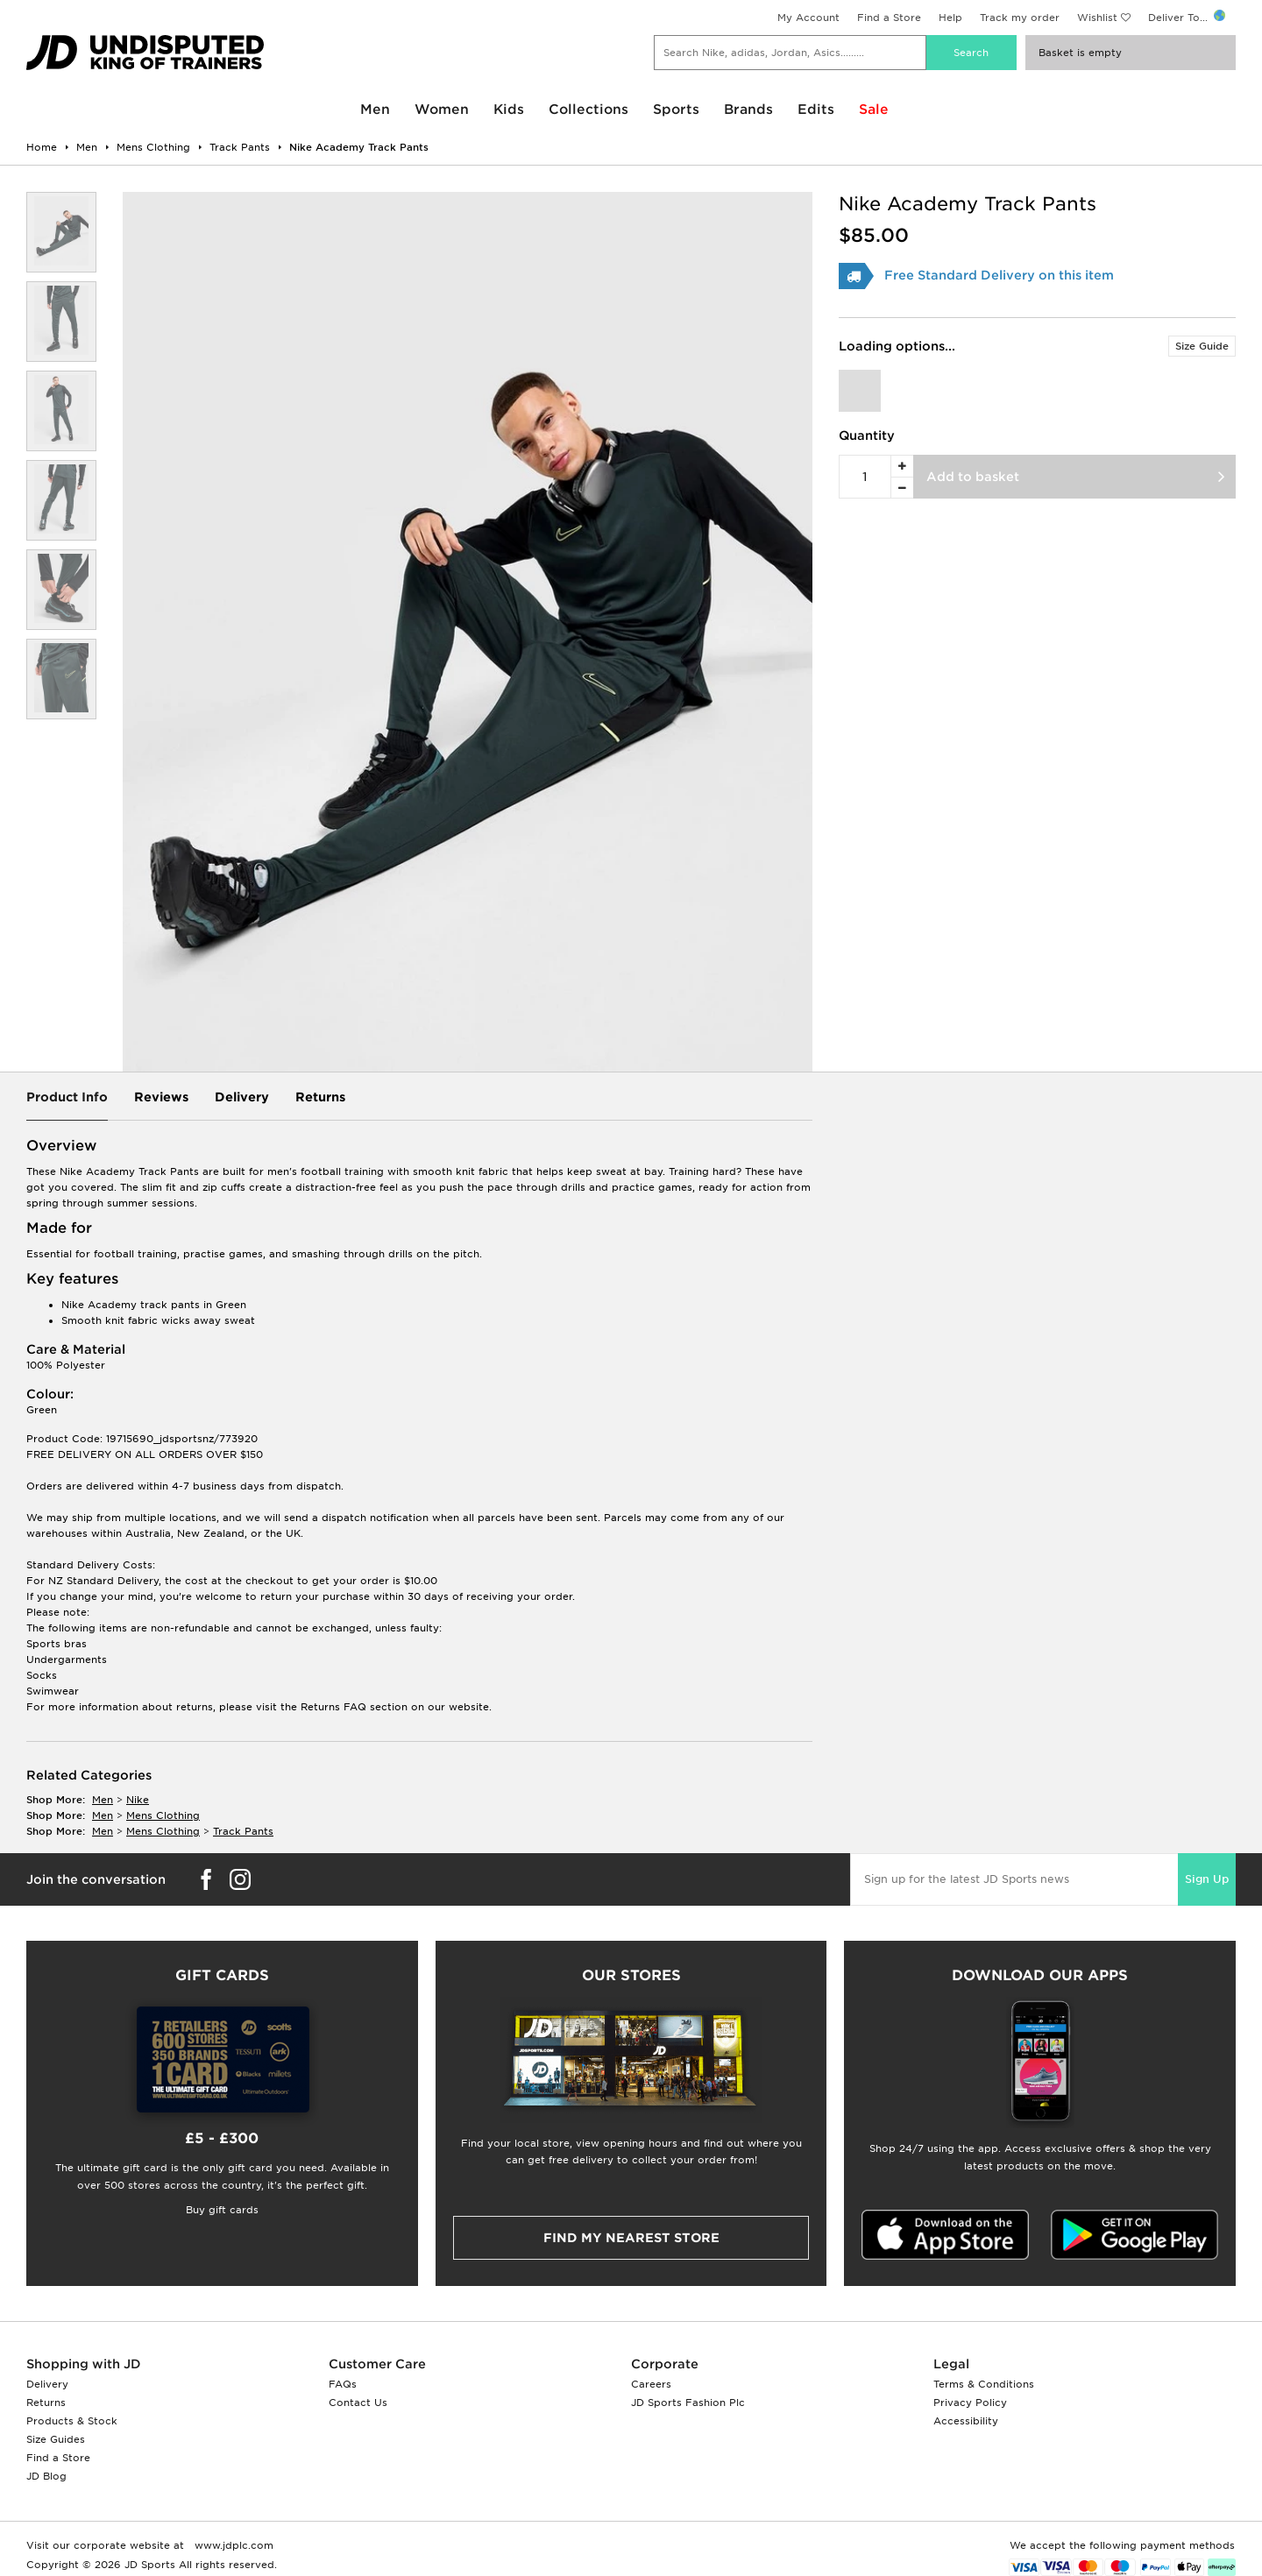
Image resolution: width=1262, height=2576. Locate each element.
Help (950, 17)
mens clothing (163, 1815)
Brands (748, 109)
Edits (816, 109)
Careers (651, 2384)
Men (375, 109)
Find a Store (889, 17)
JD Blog (46, 2476)
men (102, 1800)
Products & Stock (71, 2421)
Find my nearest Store (631, 2238)
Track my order (1020, 17)
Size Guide (1202, 346)
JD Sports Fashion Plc (688, 2402)
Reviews (161, 1097)
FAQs (343, 2384)
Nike (137, 1800)
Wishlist (1097, 17)
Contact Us (358, 2402)
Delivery (242, 1097)
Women (442, 109)
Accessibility (965, 2421)
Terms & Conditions (983, 2384)
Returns (320, 1097)
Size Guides (55, 2439)
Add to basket (972, 477)
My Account (808, 17)
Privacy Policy (970, 2402)
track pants (243, 1831)
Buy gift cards (222, 2210)
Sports (676, 109)
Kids (508, 109)
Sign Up (1207, 1879)
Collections (588, 109)
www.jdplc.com (232, 2545)
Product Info (67, 1097)
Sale (874, 109)
